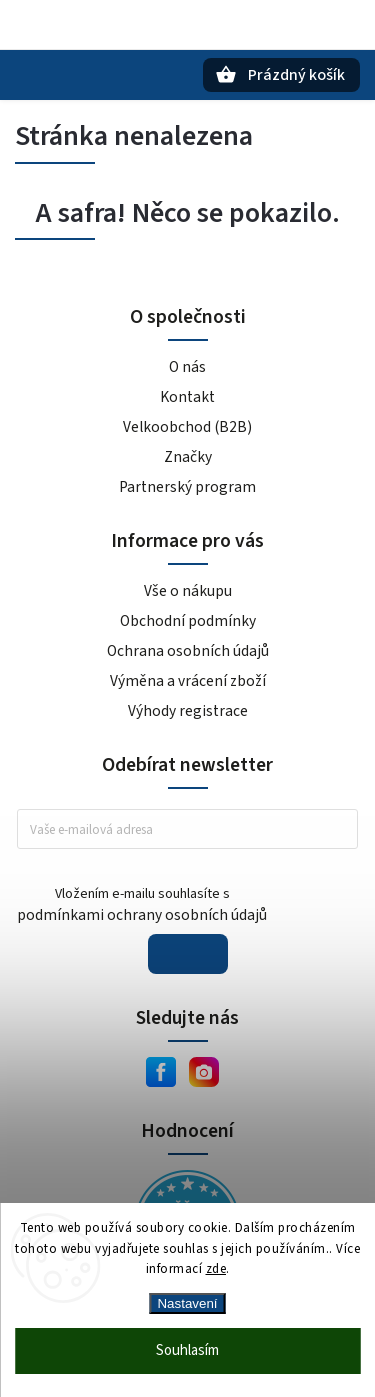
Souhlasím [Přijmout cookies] (187, 1350)
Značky (188, 457)
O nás (187, 367)
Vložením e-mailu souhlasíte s (142, 905)
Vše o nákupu (188, 591)
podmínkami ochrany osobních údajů (142, 915)
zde (216, 1269)
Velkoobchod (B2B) (187, 427)
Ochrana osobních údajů (188, 651)
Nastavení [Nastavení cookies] (187, 1303)
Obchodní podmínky (188, 621)
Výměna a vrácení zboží (188, 681)
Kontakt (187, 397)
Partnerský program (187, 487)
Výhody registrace (188, 711)
